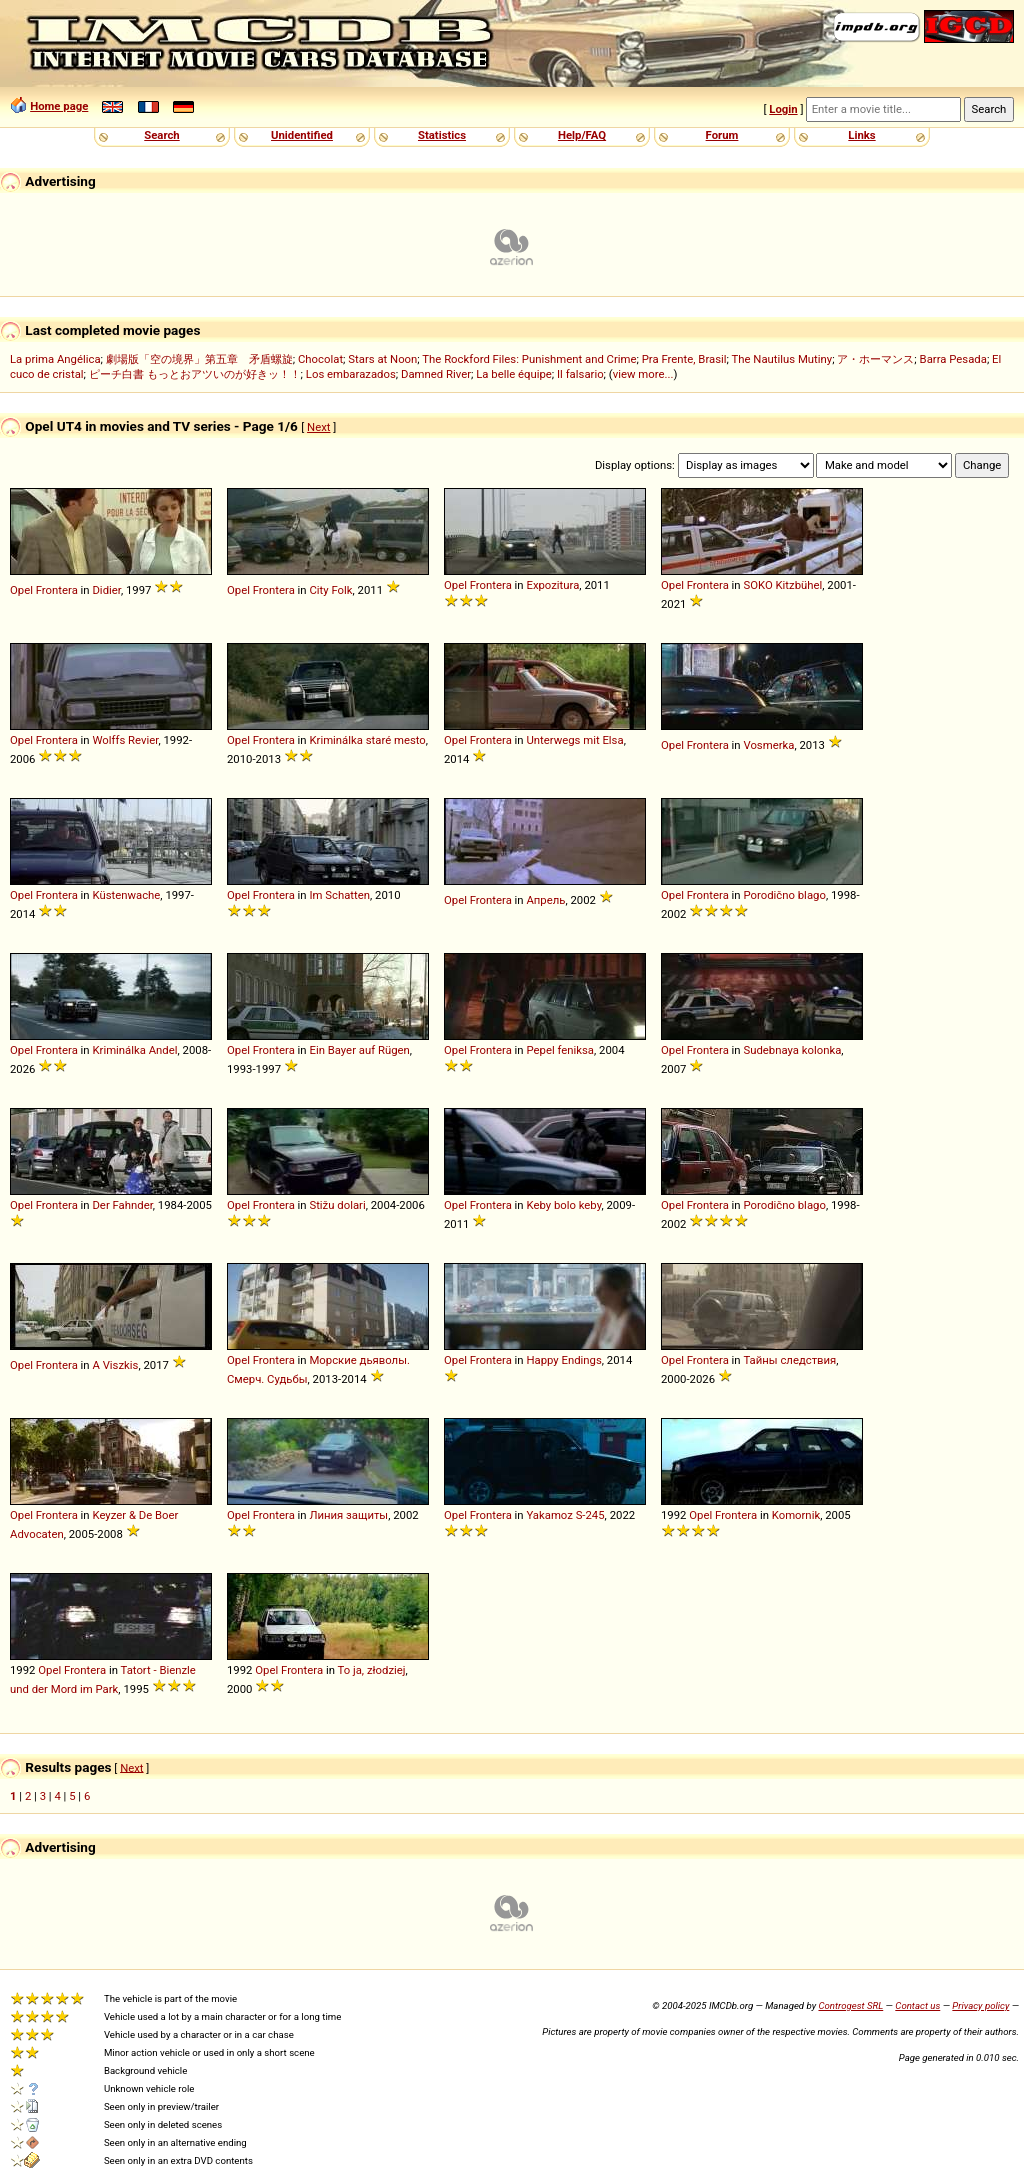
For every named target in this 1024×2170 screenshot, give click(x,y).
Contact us (917, 2005)
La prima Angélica (55, 359)
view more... (643, 374)
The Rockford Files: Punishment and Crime (529, 359)
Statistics (442, 135)
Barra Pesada (953, 359)
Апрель (545, 900)
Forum (722, 135)
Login (783, 109)
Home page (59, 106)
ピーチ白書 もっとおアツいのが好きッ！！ (195, 374)
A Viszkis (115, 1365)
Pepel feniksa (560, 1050)
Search (161, 135)
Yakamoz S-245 (565, 1515)
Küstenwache (126, 895)
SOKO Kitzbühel (782, 585)
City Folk (330, 590)
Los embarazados (351, 374)
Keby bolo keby (563, 1205)
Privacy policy (980, 2005)
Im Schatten (339, 895)
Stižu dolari (337, 1205)
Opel (21, 590)
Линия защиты (348, 1515)
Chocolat (320, 359)
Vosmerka (768, 745)
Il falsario (580, 374)
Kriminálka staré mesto (367, 740)
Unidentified (302, 135)
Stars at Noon (382, 359)
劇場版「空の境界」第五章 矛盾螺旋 (199, 359)
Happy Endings (563, 1360)
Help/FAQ (582, 135)
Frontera (57, 590)
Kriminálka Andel (134, 1050)
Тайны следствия (789, 1360)
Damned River (436, 374)
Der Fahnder (122, 1205)
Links (861, 135)
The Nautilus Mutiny (782, 359)
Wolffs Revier (125, 740)
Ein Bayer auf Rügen (359, 1050)
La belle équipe (514, 374)
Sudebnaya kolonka (792, 1050)
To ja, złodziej (372, 1670)
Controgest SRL (850, 2005)
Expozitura (552, 585)
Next (318, 427)
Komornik (796, 1515)
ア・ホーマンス (875, 359)
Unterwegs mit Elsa (574, 740)
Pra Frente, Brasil (684, 359)
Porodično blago (784, 895)
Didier (106, 590)
